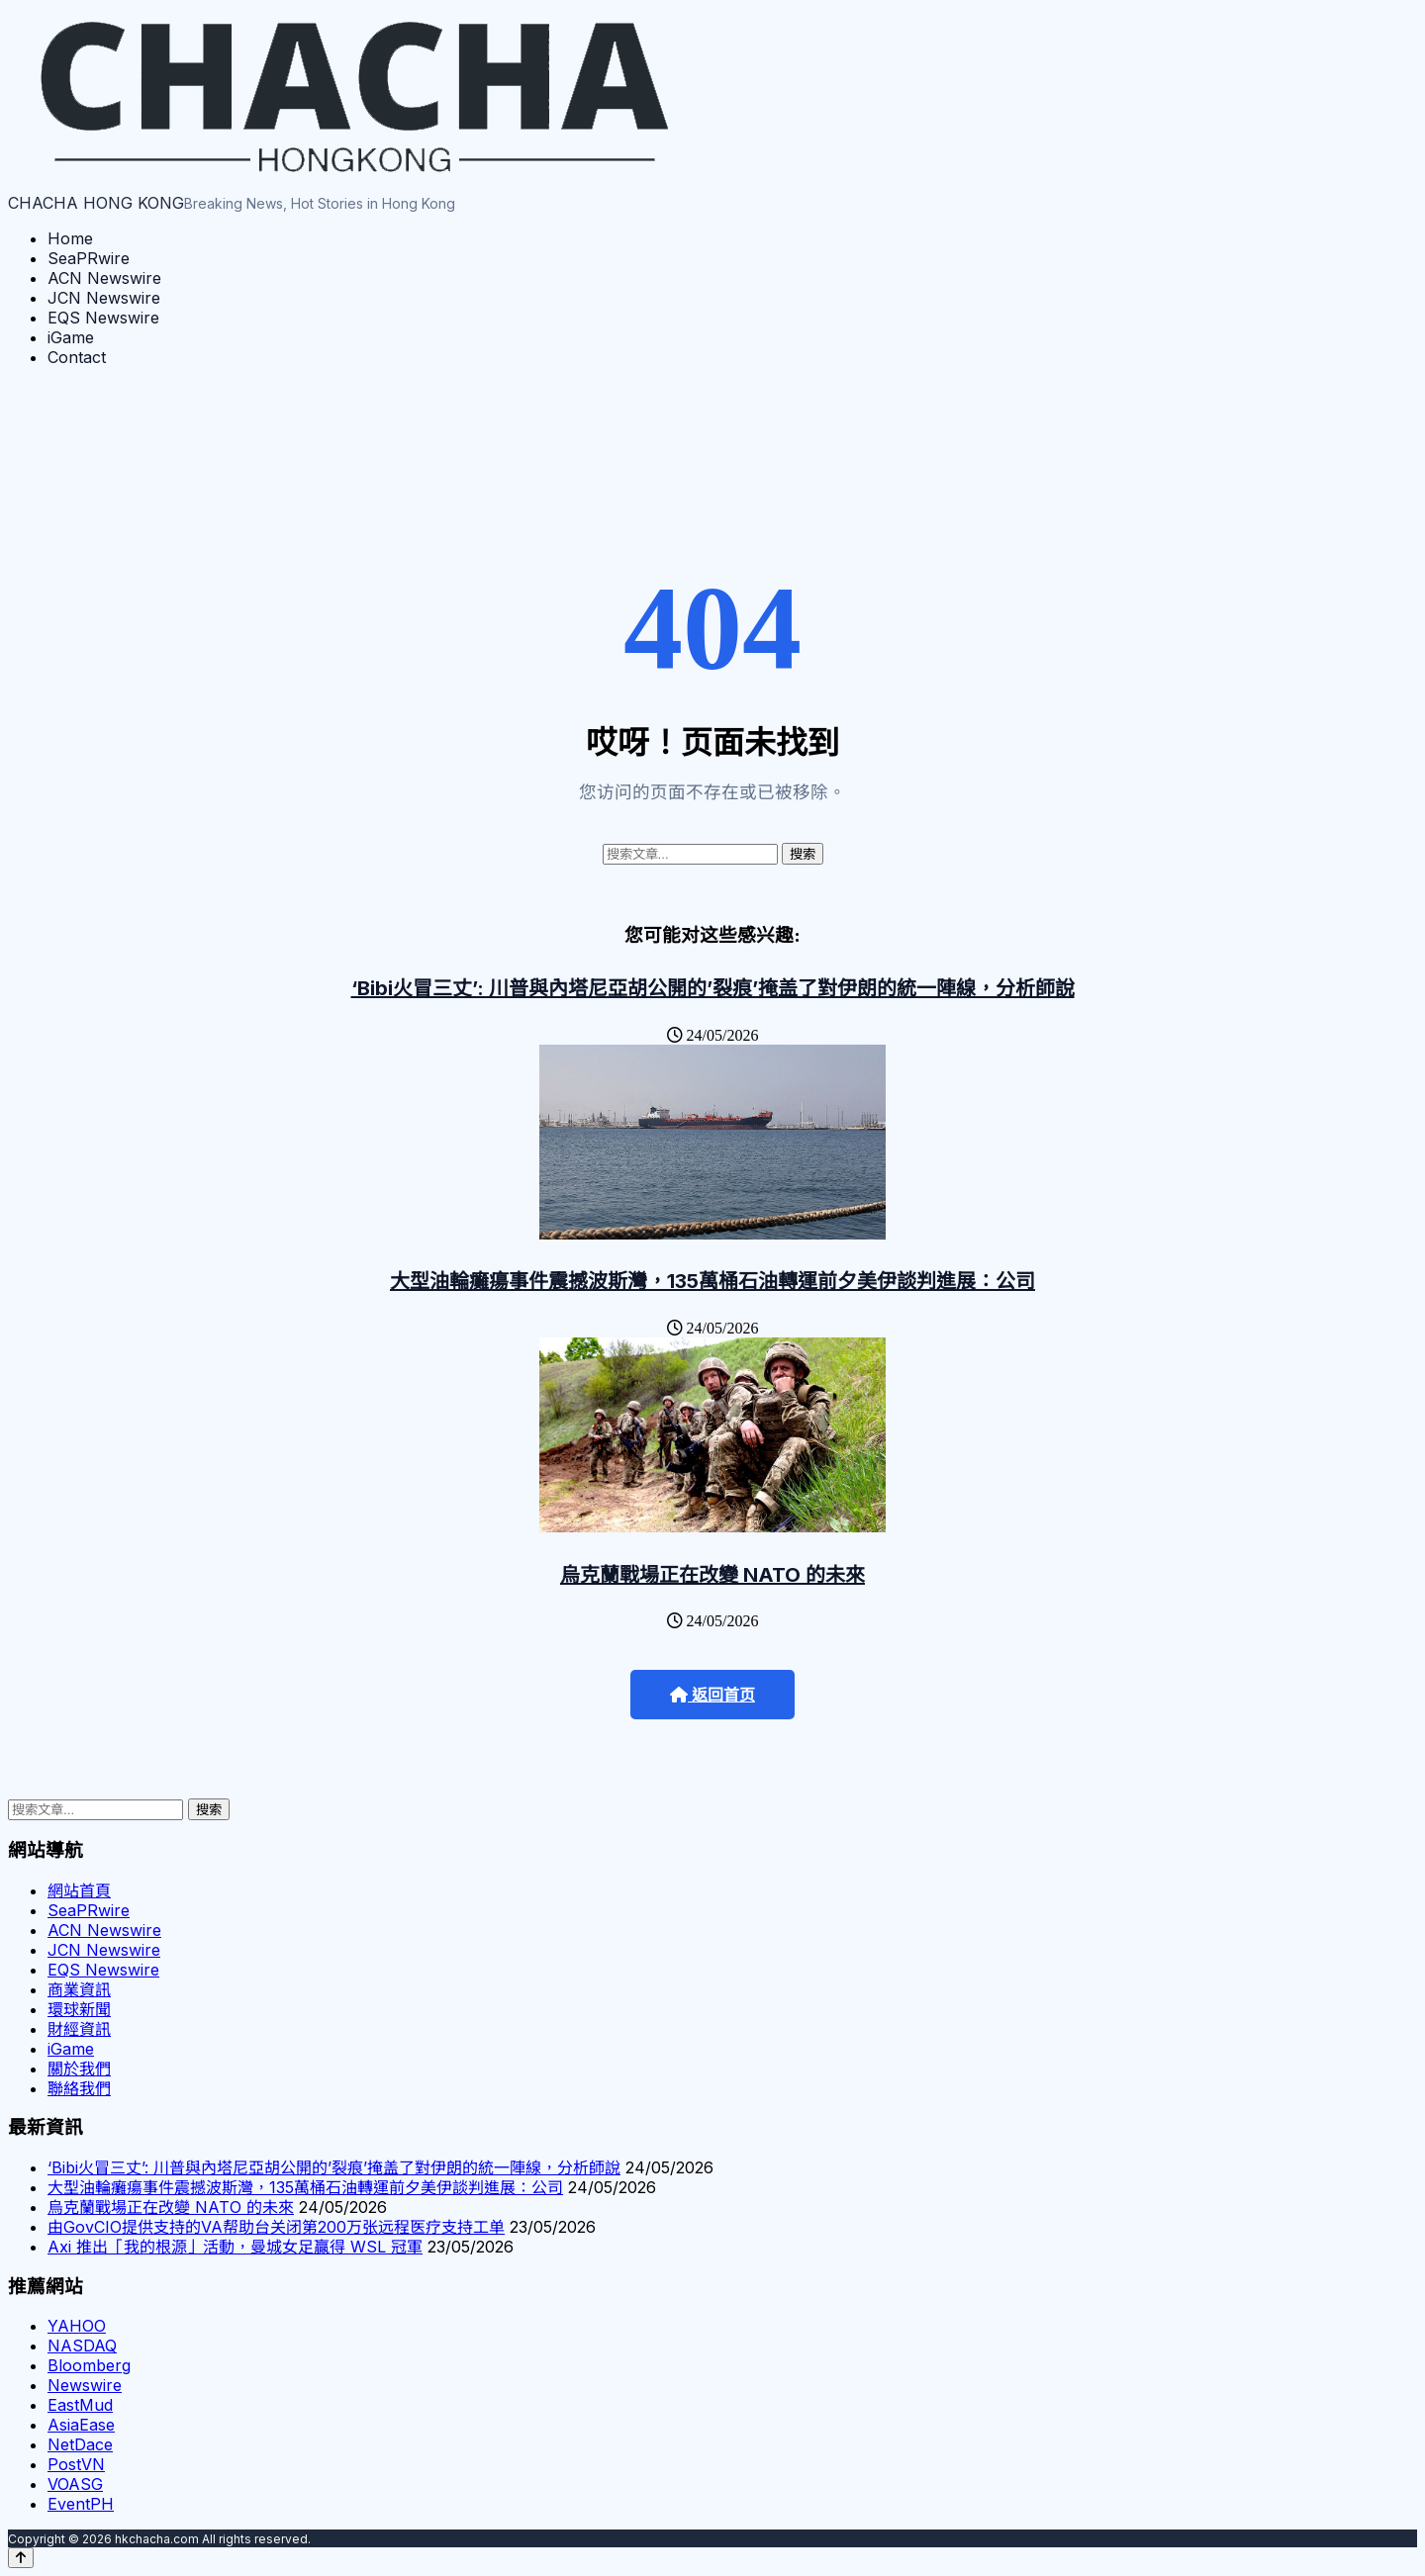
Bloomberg (89, 2365)
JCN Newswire (104, 298)
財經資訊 (79, 2029)
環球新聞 (79, 2009)
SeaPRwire (89, 258)
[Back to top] (21, 2557)
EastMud (80, 2405)
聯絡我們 (79, 2088)
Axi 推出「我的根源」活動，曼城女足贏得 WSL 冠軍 (235, 2246)
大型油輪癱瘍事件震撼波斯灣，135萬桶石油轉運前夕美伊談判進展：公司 (712, 1281)
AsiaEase (81, 2425)
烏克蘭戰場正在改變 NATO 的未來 (712, 1575)
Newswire (85, 2385)
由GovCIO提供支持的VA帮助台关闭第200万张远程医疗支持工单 (276, 2227)
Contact (77, 357)
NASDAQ (82, 2345)
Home (70, 238)
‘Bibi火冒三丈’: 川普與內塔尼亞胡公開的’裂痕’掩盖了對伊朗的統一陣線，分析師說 (713, 988)
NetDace (80, 2444)
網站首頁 (79, 1890)
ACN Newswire (104, 278)
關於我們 (79, 2068)
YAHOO (77, 2326)
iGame (71, 337)
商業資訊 (79, 1989)
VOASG (75, 2484)
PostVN (76, 2464)
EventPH (81, 2504)
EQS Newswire (103, 317)
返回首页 (712, 1695)
